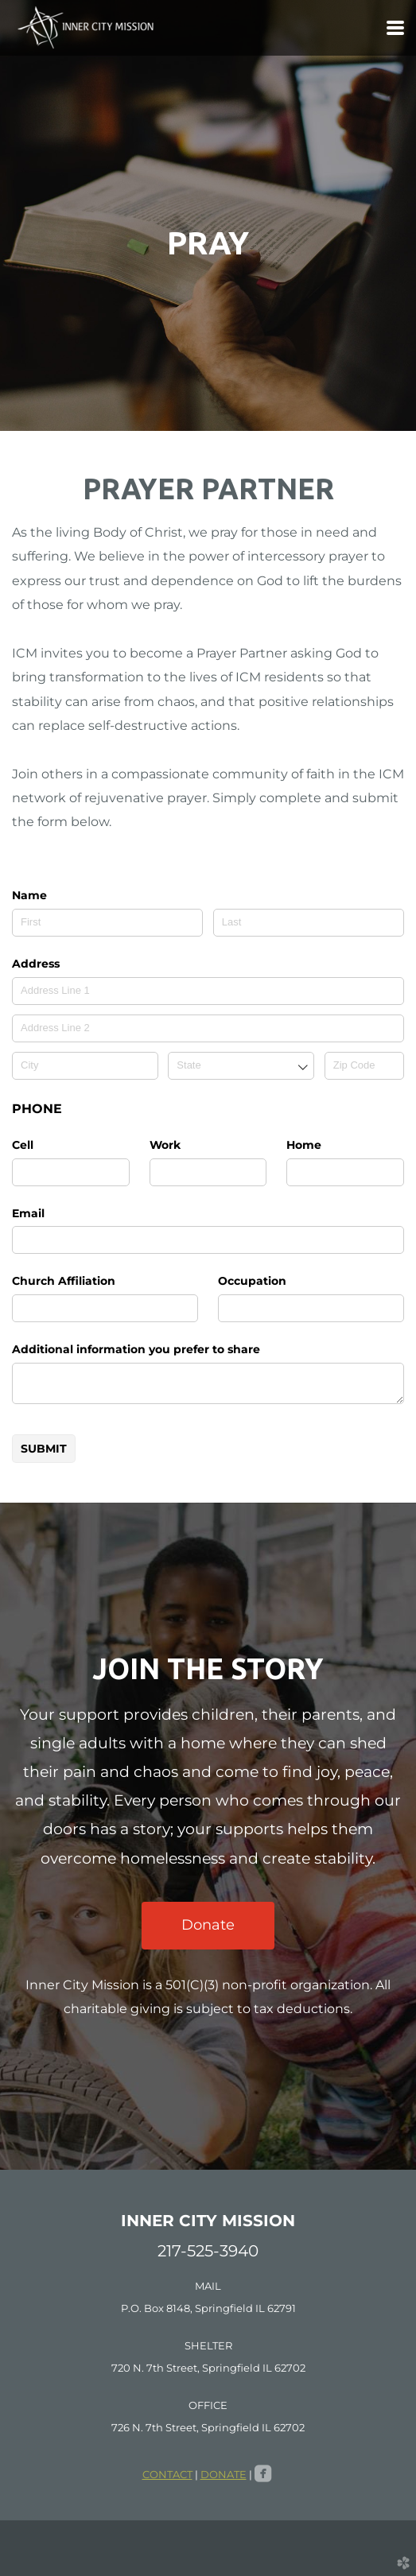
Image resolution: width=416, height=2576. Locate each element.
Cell (22, 1145)
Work (165, 1145)
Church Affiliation (63, 1281)
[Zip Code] (364, 1066)
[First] (107, 923)
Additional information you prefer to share (136, 1349)
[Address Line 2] (208, 1028)
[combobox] (241, 1066)
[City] (85, 1066)
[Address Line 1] (208, 991)
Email (28, 1213)
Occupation (252, 1281)
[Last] (308, 923)
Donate (208, 1925)
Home (303, 1145)
